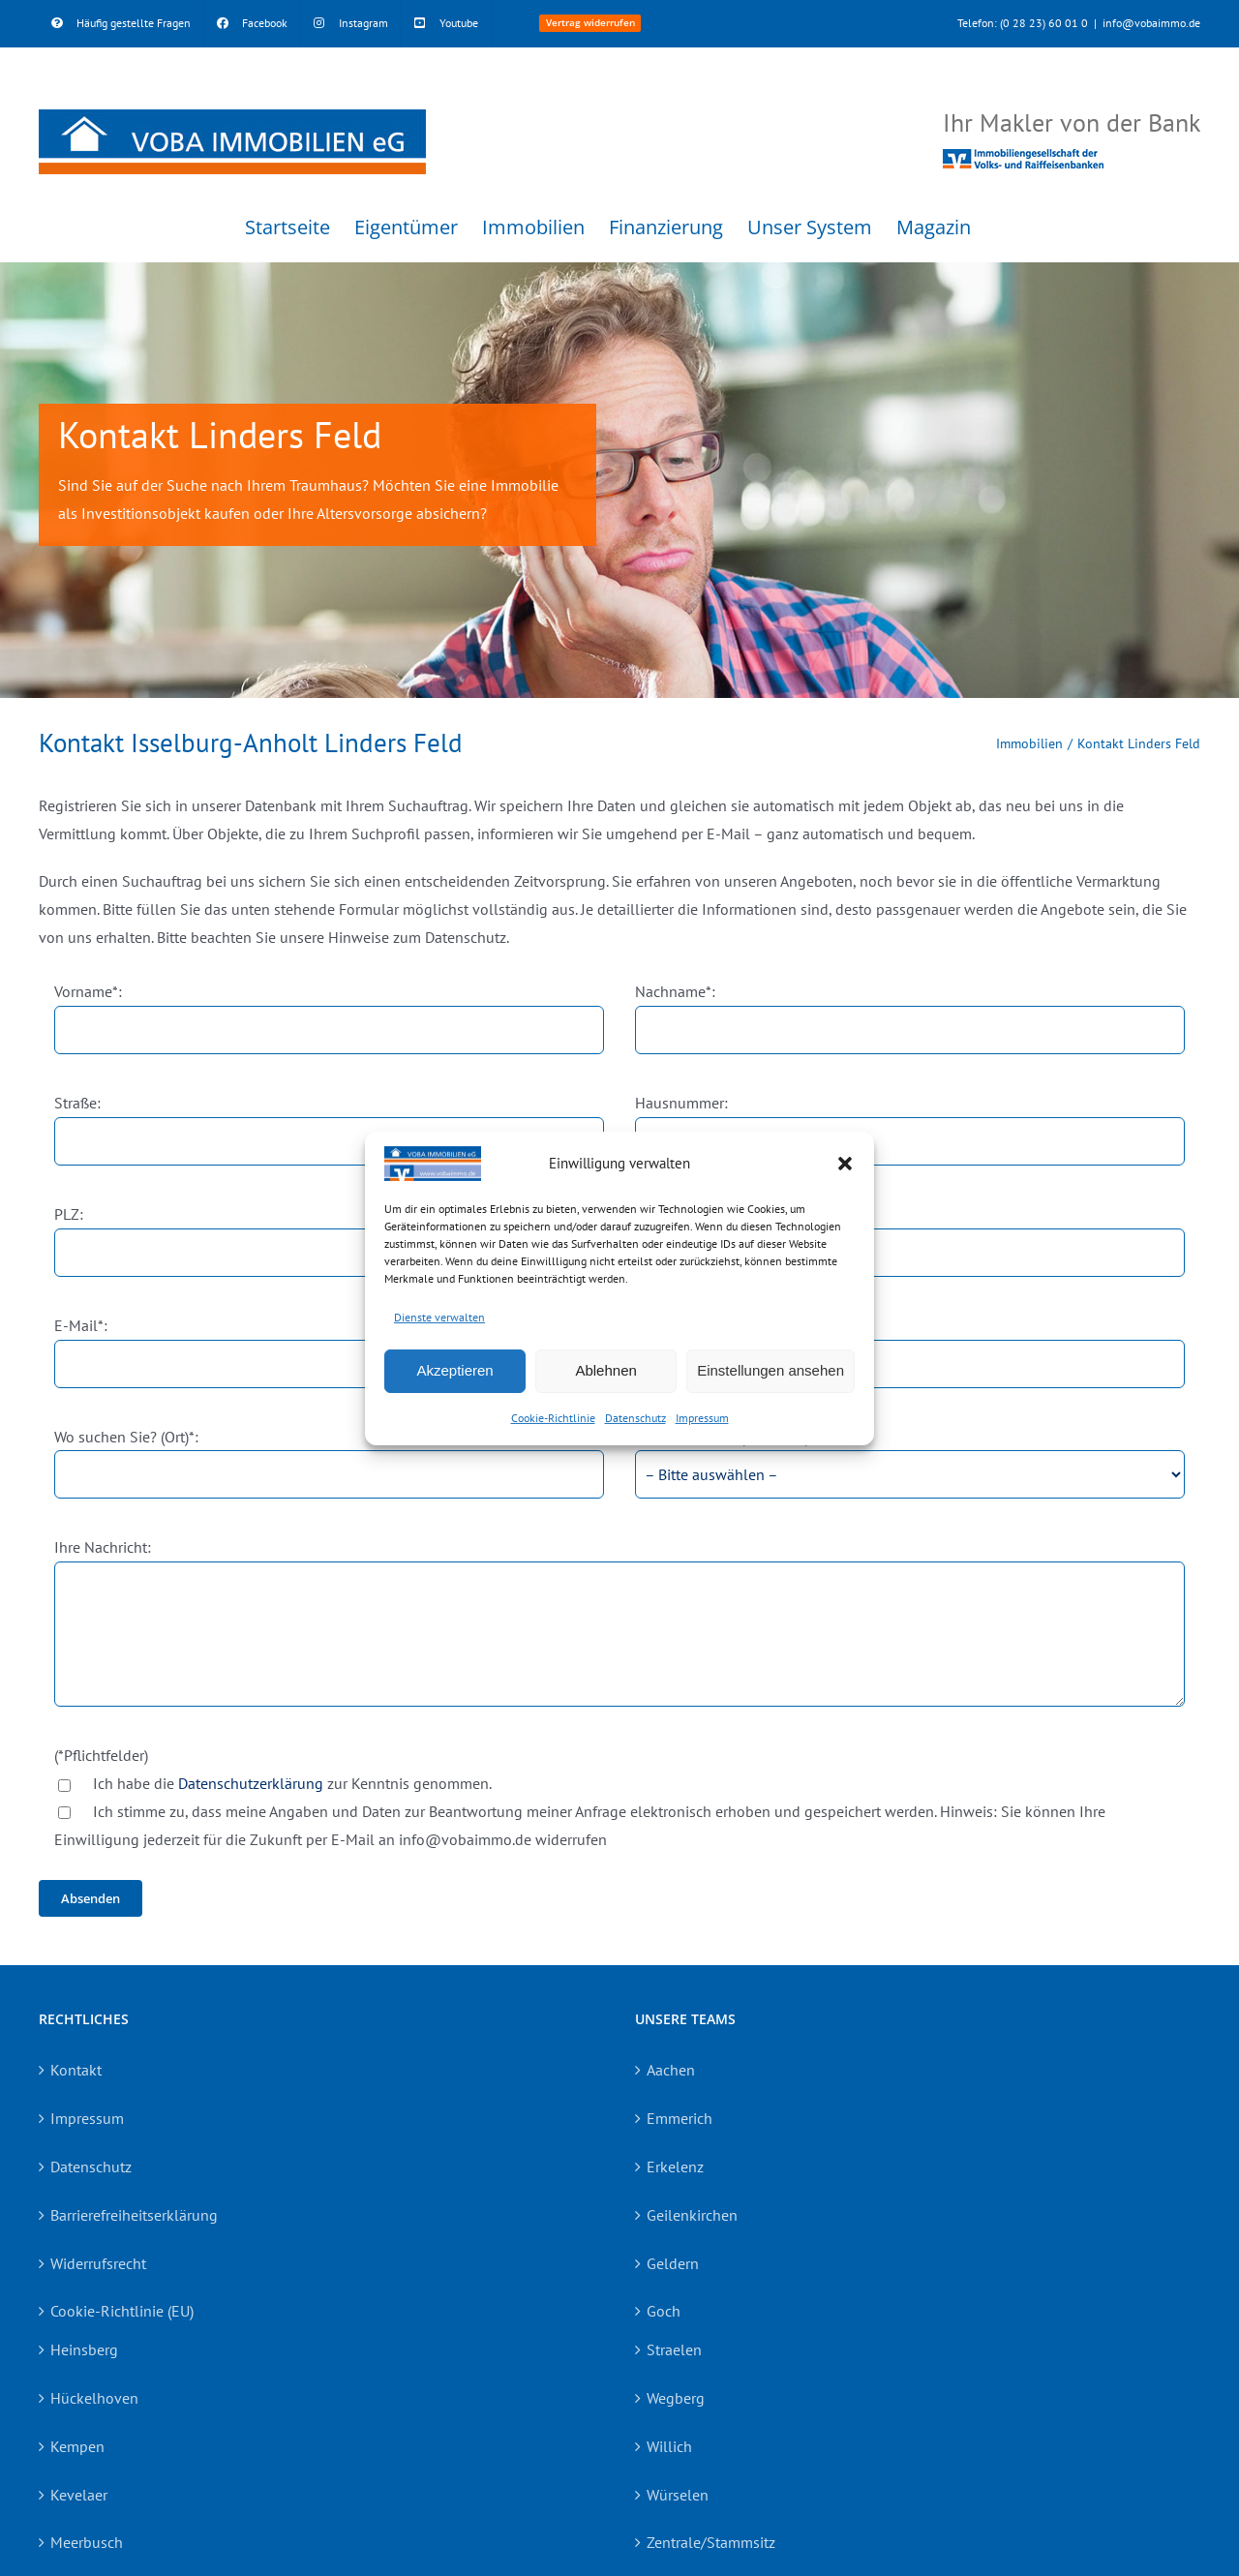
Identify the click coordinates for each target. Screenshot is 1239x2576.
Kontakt (76, 2069)
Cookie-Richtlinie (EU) (122, 2310)
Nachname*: (675, 991)
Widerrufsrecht (98, 2263)
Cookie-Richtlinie (553, 1417)
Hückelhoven (94, 2398)
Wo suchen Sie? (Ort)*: (126, 1436)
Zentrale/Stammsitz (711, 2542)
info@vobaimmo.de (1151, 22)
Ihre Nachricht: (102, 1547)
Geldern (673, 2263)
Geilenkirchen (692, 2215)
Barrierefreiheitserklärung (134, 2215)
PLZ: (68, 1214)
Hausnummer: (681, 1102)
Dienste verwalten (439, 1317)
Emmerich (679, 2118)
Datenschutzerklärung (250, 1783)
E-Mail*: (80, 1325)
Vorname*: (88, 991)
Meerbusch (86, 2542)
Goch (663, 2310)
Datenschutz (635, 1417)
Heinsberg (84, 2349)
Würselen (678, 2494)
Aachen (671, 2069)
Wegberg (676, 2398)
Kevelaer (78, 2494)
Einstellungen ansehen (770, 1370)
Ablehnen (605, 1370)
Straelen (674, 2349)
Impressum (702, 1417)
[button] (845, 1163)
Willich (669, 2446)
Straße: (77, 1102)
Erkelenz (675, 2166)
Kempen (77, 2446)
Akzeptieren (454, 1370)
